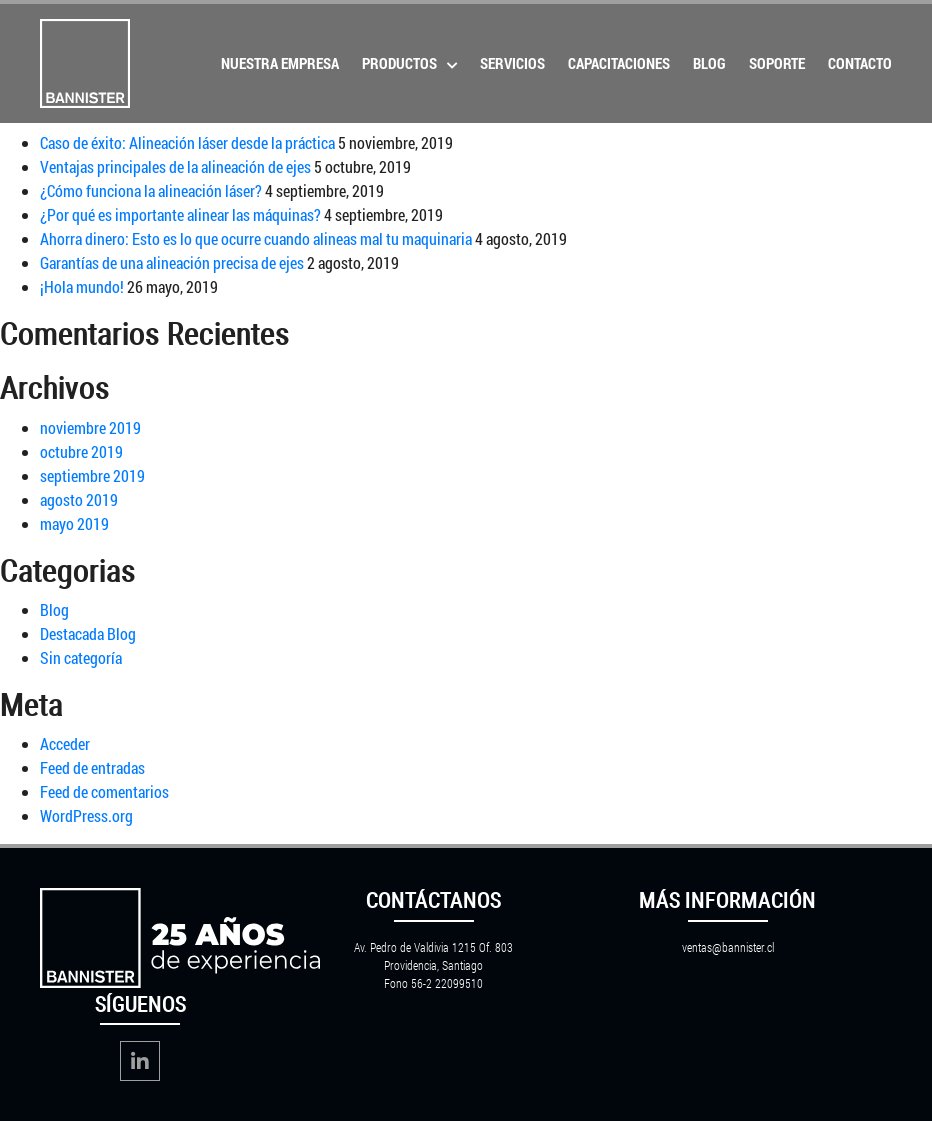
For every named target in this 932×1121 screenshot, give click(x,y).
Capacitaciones (619, 63)
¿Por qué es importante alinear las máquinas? (180, 214)
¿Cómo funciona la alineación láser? (151, 190)
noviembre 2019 (90, 427)
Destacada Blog (88, 633)
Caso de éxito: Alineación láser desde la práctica (187, 142)
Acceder (65, 743)
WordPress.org (86, 815)
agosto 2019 (79, 499)
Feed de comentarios (104, 791)
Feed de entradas (92, 767)
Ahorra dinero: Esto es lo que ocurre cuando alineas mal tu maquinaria (256, 238)
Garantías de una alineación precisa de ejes (172, 262)
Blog (709, 63)
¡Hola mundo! (82, 286)
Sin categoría (81, 657)
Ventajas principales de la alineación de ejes (175, 166)
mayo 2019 (74, 523)
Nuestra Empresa (280, 63)
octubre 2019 (81, 451)
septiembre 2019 (92, 475)
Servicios (512, 63)
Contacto (860, 63)
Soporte (777, 63)
